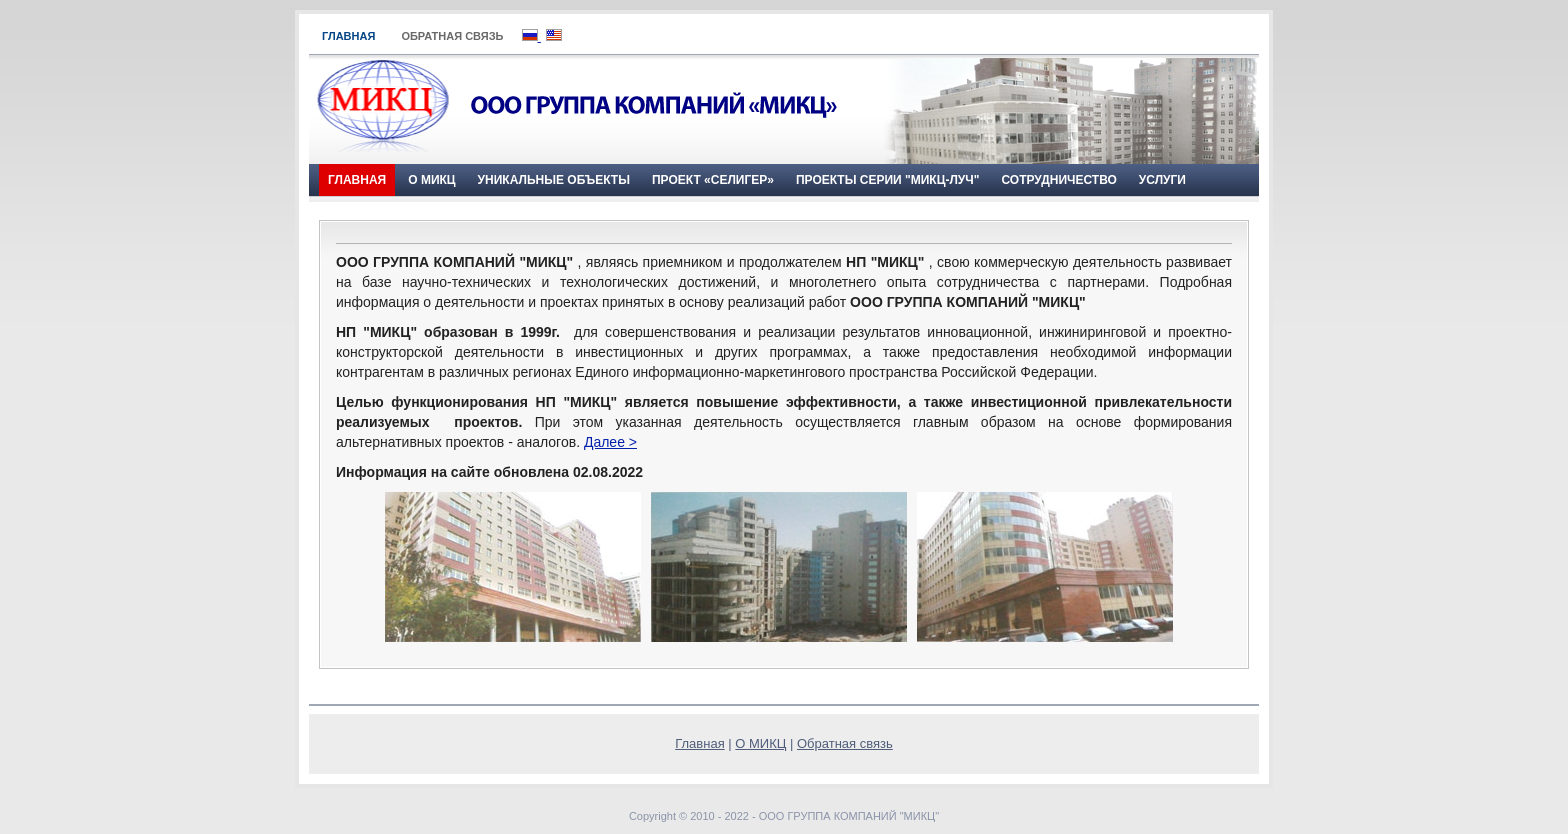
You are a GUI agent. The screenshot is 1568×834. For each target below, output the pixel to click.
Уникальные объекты (554, 180)
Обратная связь (452, 36)
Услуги (1162, 180)
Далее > (610, 442)
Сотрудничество (1058, 180)
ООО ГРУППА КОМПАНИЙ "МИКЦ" (849, 816)
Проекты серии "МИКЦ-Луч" (888, 180)
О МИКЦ (431, 180)
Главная (348, 36)
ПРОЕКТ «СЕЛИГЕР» (713, 180)
